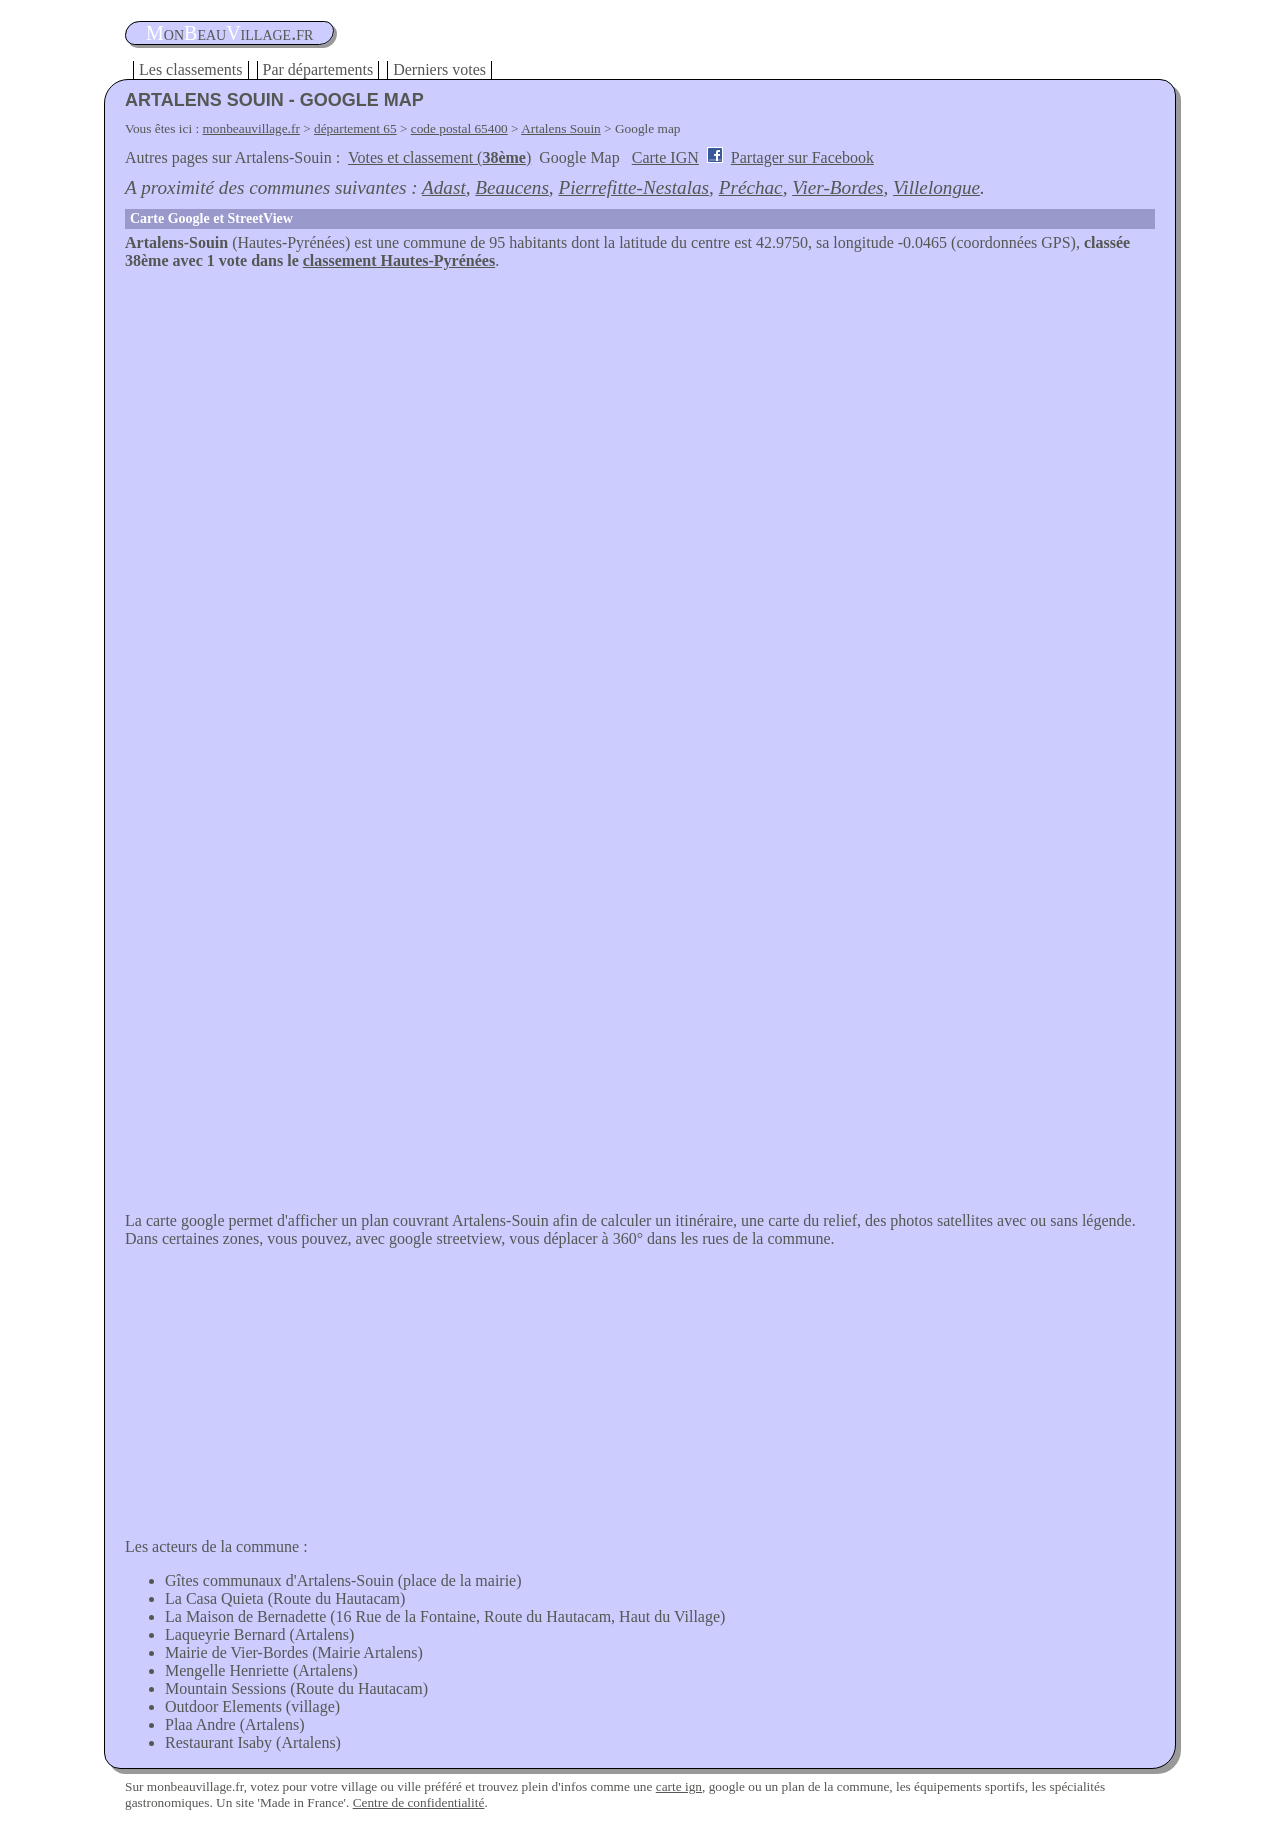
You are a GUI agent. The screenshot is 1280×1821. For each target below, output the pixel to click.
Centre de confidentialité (419, 1802)
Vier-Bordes (837, 187)
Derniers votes (439, 69)
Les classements (191, 69)
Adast (444, 187)
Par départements (318, 69)
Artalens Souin (561, 128)
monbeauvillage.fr (251, 128)
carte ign (679, 1786)
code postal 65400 (459, 128)
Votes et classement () (439, 157)
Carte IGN (665, 157)
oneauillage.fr (229, 33)
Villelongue (936, 187)
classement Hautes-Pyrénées (399, 260)
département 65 (355, 128)
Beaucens (512, 187)
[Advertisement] (640, 420)
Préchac (751, 187)
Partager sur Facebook (802, 157)
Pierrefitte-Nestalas (633, 187)
